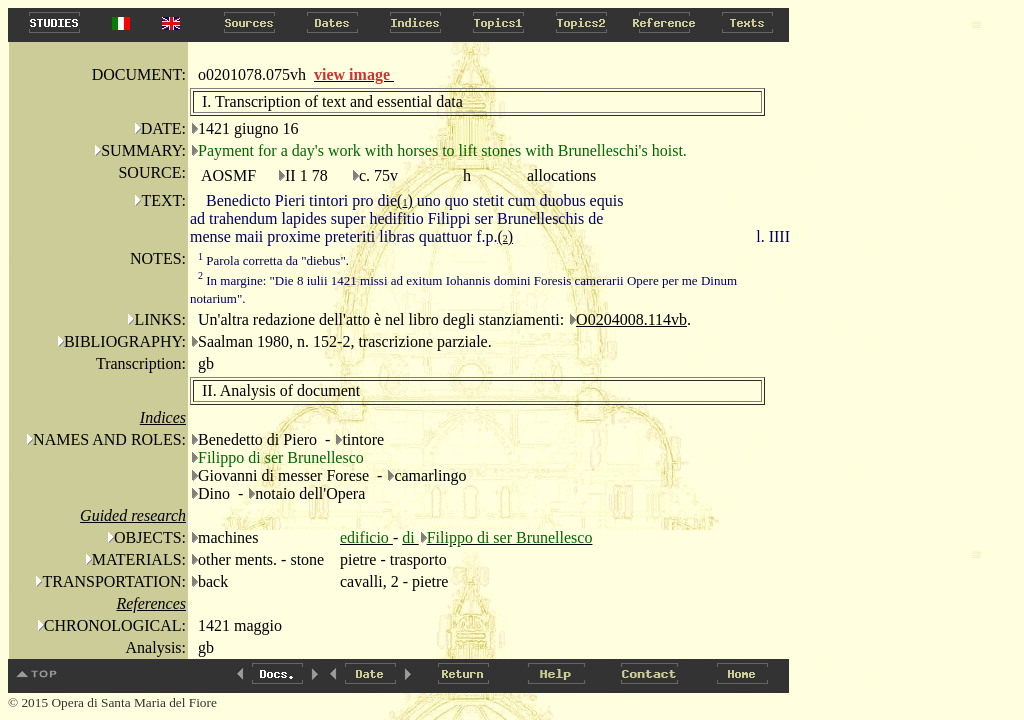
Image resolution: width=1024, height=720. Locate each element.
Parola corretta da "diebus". (273, 260)
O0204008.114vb (631, 319)
